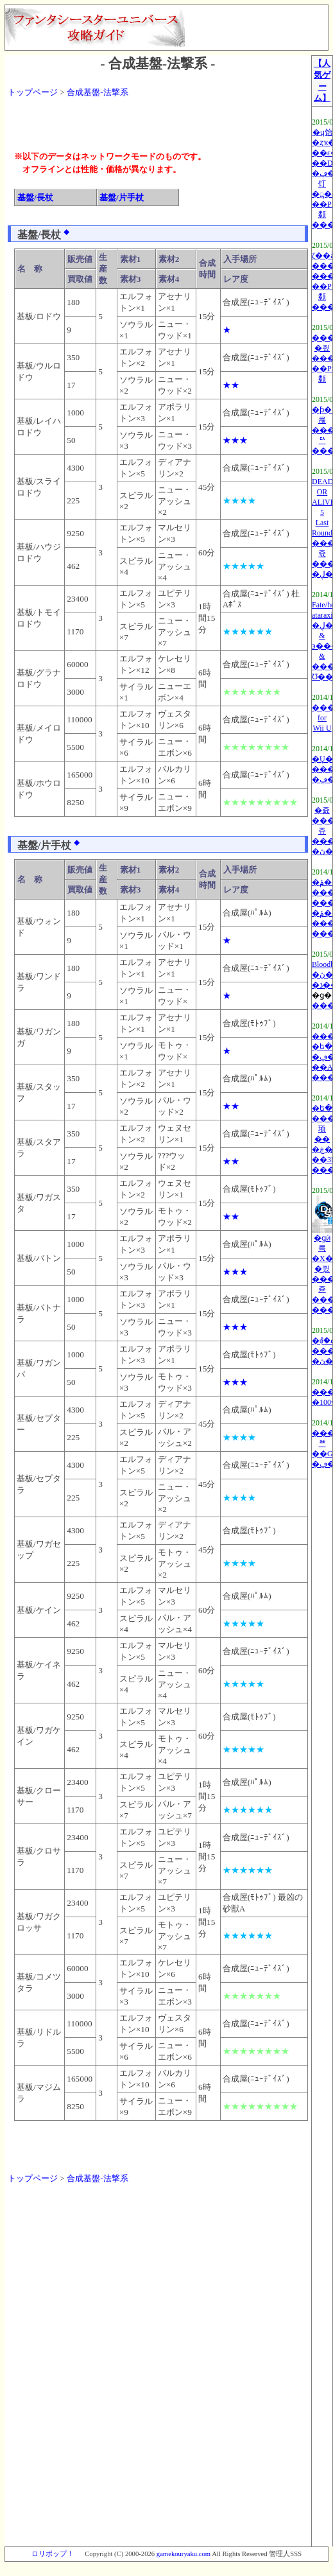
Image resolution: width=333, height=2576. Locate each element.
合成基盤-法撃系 (97, 92)
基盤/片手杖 (121, 197)
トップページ (33, 92)
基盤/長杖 (35, 197)
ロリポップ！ (52, 2553)
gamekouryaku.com (183, 2553)
